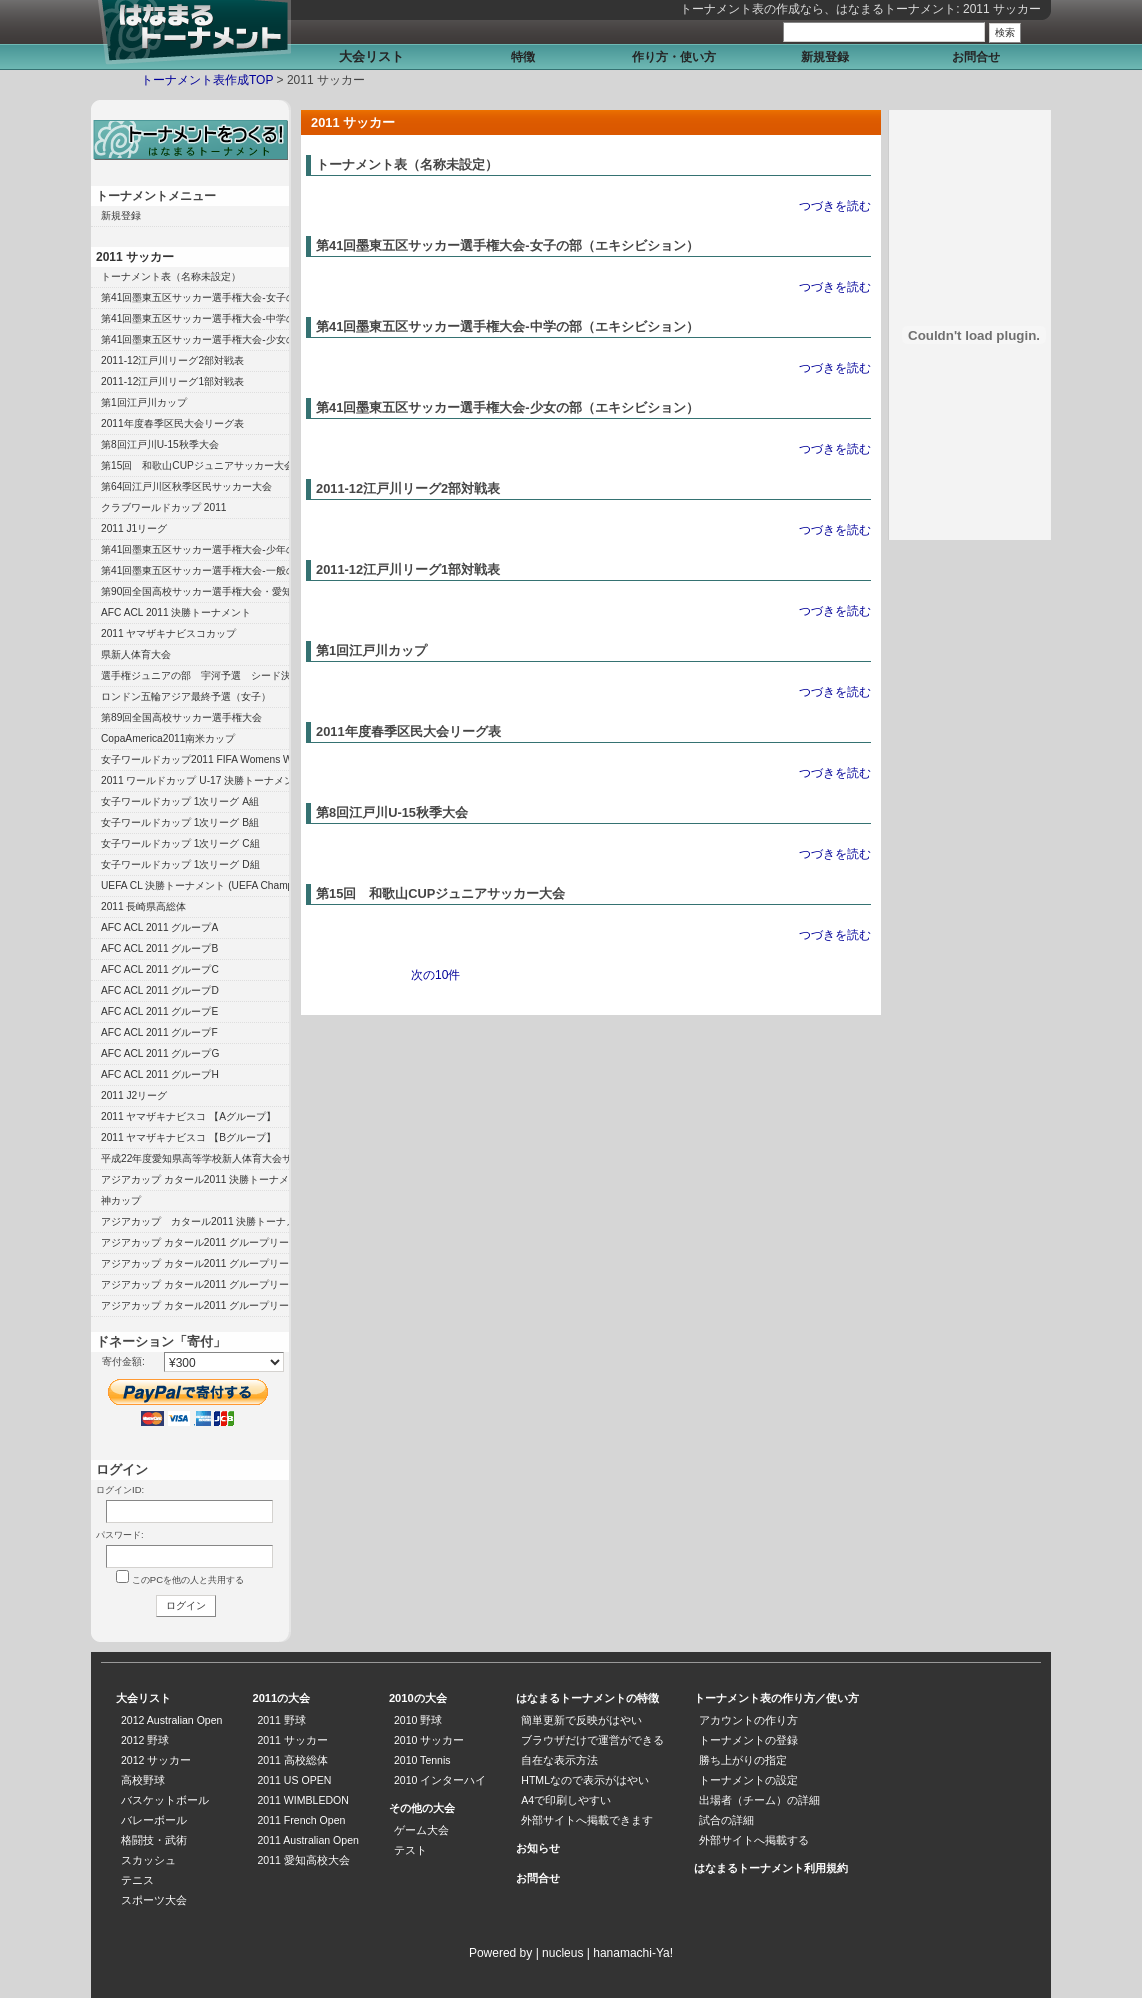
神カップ (121, 1200)
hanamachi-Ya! (633, 1953)
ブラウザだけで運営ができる (592, 1740)
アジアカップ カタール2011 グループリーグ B (195, 1284)
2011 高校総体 (292, 1760)
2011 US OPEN (294, 1780)
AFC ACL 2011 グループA (159, 927)
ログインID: (120, 1489)
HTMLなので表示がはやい (585, 1780)
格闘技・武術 (154, 1840)
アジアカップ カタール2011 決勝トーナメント (195, 1179)
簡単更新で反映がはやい (581, 1720)
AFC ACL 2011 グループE (159, 1011)
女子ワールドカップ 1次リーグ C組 (180, 843)
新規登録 (825, 57)
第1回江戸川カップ (371, 650)
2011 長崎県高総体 (144, 906)
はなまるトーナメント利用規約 (771, 1868)
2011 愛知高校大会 (303, 1860)
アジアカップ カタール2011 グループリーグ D (195, 1242)
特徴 (523, 57)
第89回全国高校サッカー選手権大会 (181, 717)
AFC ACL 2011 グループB (159, 948)
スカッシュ (148, 1860)
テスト (410, 1850)
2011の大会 (281, 1698)
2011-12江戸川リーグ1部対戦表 (408, 569)
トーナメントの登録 (748, 1740)
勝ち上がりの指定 (743, 1760)
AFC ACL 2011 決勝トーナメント (176, 612)
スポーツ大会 (154, 1900)
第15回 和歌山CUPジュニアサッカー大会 (440, 893)
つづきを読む (835, 206)
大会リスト (371, 56)
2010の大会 (418, 1698)
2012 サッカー (156, 1760)
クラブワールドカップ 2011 (164, 507)
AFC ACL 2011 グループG (160, 1053)
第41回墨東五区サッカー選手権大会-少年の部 (195, 549)
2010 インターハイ (440, 1780)
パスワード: (120, 1534)
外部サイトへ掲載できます (587, 1820)
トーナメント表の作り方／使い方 (776, 1698)
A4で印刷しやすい (566, 1800)
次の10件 (435, 975)
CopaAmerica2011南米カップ (168, 738)
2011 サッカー (135, 257)
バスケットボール (165, 1800)
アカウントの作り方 (748, 1720)
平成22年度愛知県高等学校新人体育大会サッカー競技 (195, 1158)
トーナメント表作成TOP (207, 80)
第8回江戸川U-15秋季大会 (392, 812)
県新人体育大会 (136, 654)
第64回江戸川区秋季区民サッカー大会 (186, 486)
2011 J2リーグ (134, 1095)
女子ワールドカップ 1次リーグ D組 (180, 864)
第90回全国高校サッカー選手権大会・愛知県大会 (195, 591)
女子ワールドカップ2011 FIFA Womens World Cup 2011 (195, 759)
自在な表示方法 (559, 1760)
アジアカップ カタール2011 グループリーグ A (195, 1305)
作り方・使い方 (674, 57)
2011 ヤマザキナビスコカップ (169, 633)
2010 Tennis (422, 1760)
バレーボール (154, 1820)
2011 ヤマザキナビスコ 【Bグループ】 (188, 1137)
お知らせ (538, 1848)
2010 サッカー (429, 1740)
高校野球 (143, 1780)
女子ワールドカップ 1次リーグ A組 (180, 801)
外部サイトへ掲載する (754, 1840)
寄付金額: (123, 1361)
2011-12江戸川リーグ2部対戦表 (408, 488)
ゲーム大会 (421, 1830)
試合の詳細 (726, 1820)
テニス (137, 1880)
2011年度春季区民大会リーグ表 (408, 731)
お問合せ (976, 57)
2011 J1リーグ (134, 528)
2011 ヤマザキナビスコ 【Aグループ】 (188, 1116)
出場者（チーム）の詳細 (759, 1800)
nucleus (562, 1953)
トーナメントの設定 (748, 1780)
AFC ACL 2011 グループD (160, 990)
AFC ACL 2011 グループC (160, 969)
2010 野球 (418, 1720)
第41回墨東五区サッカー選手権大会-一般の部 (195, 570)
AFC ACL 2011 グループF (159, 1032)
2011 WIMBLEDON (302, 1800)
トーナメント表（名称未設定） (407, 164)
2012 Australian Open (171, 1720)
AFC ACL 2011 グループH (160, 1074)
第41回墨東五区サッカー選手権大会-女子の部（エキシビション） (507, 245)
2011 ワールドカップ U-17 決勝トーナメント (195, 780)
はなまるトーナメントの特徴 (587, 1698)
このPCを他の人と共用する (188, 1579)
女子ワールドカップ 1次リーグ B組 (180, 822)
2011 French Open (301, 1820)
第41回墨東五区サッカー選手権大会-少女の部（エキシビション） (507, 407)
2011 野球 (281, 1720)
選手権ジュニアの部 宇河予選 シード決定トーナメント (195, 675)
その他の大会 (422, 1808)
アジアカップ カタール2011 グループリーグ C (195, 1263)
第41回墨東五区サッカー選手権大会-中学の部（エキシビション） (507, 326)
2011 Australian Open (307, 1840)
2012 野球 (145, 1740)
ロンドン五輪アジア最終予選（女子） (186, 696)
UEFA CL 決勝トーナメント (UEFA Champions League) (195, 885)
